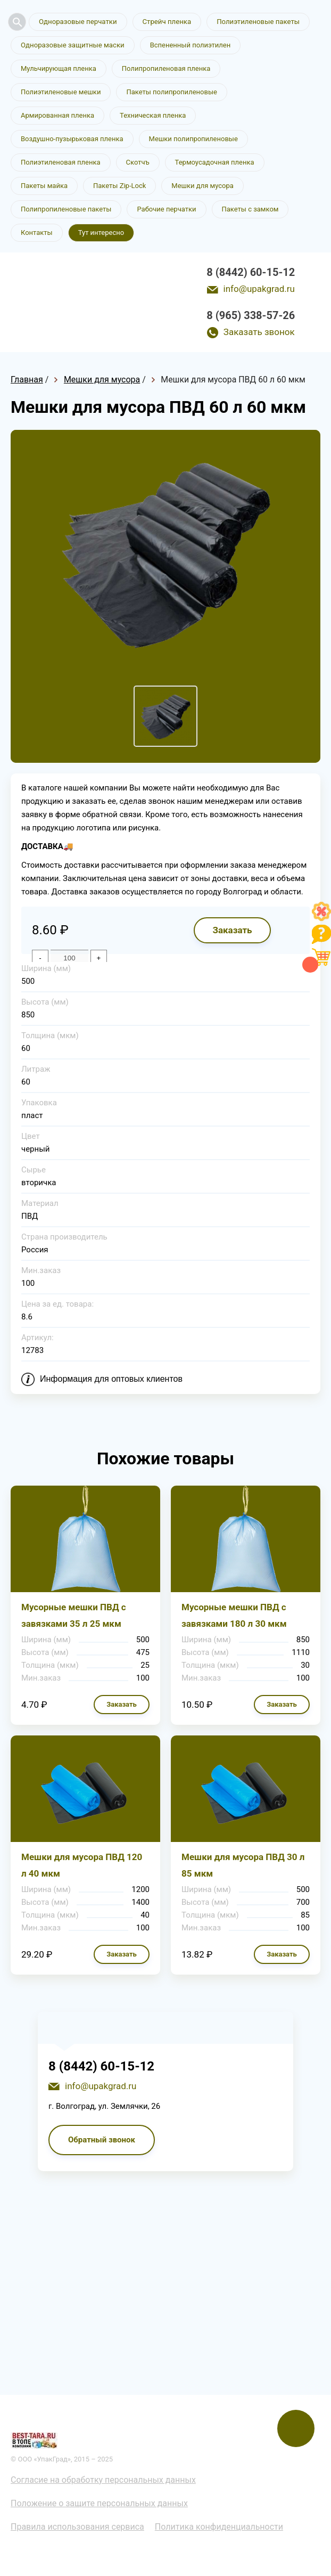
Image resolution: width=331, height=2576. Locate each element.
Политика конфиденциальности (219, 2529)
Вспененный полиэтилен (188, 45)
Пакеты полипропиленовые (171, 92)
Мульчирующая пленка (58, 68)
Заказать (232, 932)
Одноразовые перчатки (77, 22)
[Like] (321, 918)
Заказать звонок (259, 332)
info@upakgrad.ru (259, 288)
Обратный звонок (101, 2142)
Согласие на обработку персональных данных (103, 2482)
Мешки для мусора (202, 186)
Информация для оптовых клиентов (111, 1382)
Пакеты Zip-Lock (119, 186)
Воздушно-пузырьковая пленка (72, 139)
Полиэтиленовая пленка (61, 162)
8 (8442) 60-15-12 (250, 272)
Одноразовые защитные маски (72, 45)
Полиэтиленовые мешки (61, 92)
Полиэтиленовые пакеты (255, 22)
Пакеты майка (44, 186)
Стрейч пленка (165, 22)
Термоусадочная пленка (214, 162)
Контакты (37, 233)
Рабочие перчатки (166, 209)
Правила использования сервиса (77, 2529)
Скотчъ (138, 162)
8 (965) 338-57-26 (250, 315)
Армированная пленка (57, 115)
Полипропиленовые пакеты (66, 209)
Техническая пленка (153, 115)
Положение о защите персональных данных (99, 2506)
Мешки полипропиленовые (193, 139)
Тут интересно (101, 233)
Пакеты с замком (250, 209)
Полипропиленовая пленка (166, 68)
